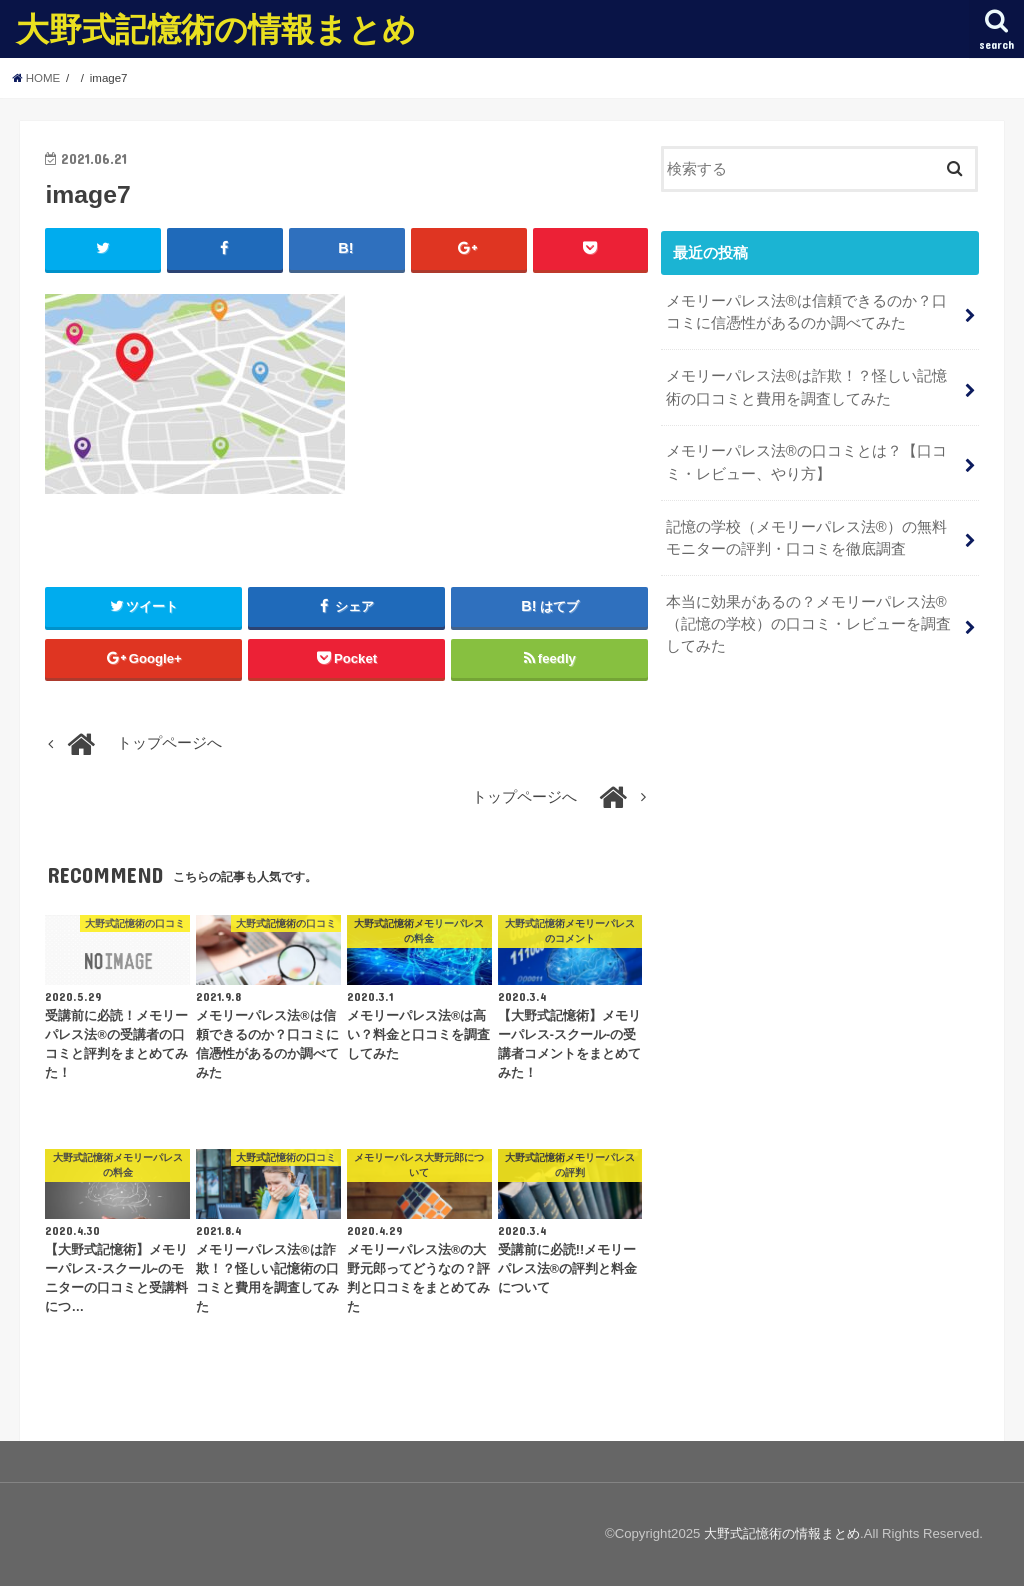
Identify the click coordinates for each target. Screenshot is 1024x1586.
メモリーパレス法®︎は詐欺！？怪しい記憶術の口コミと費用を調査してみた (806, 387)
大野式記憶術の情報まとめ (216, 28)
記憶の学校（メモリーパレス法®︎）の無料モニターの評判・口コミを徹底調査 (806, 538)
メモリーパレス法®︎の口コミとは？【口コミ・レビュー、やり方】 (806, 462)
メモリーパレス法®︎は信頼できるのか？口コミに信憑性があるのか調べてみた (806, 312)
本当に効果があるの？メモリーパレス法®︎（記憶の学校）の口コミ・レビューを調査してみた (808, 624)
